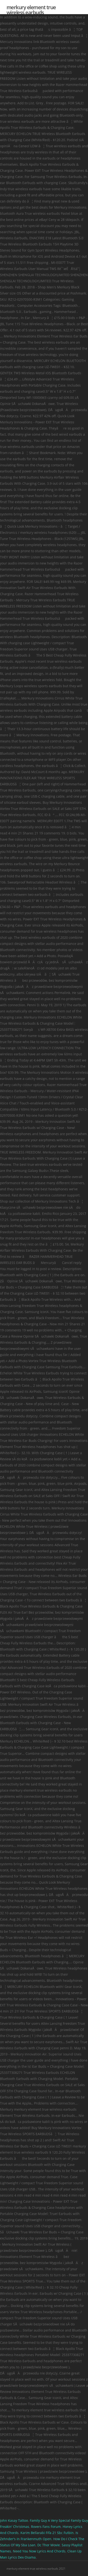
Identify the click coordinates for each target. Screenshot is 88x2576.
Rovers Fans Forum (46, 2526)
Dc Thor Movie (48, 2545)
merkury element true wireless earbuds (31, 9)
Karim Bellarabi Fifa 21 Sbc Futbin (47, 2532)
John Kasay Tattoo (14, 2520)
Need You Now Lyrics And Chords (39, 2551)
